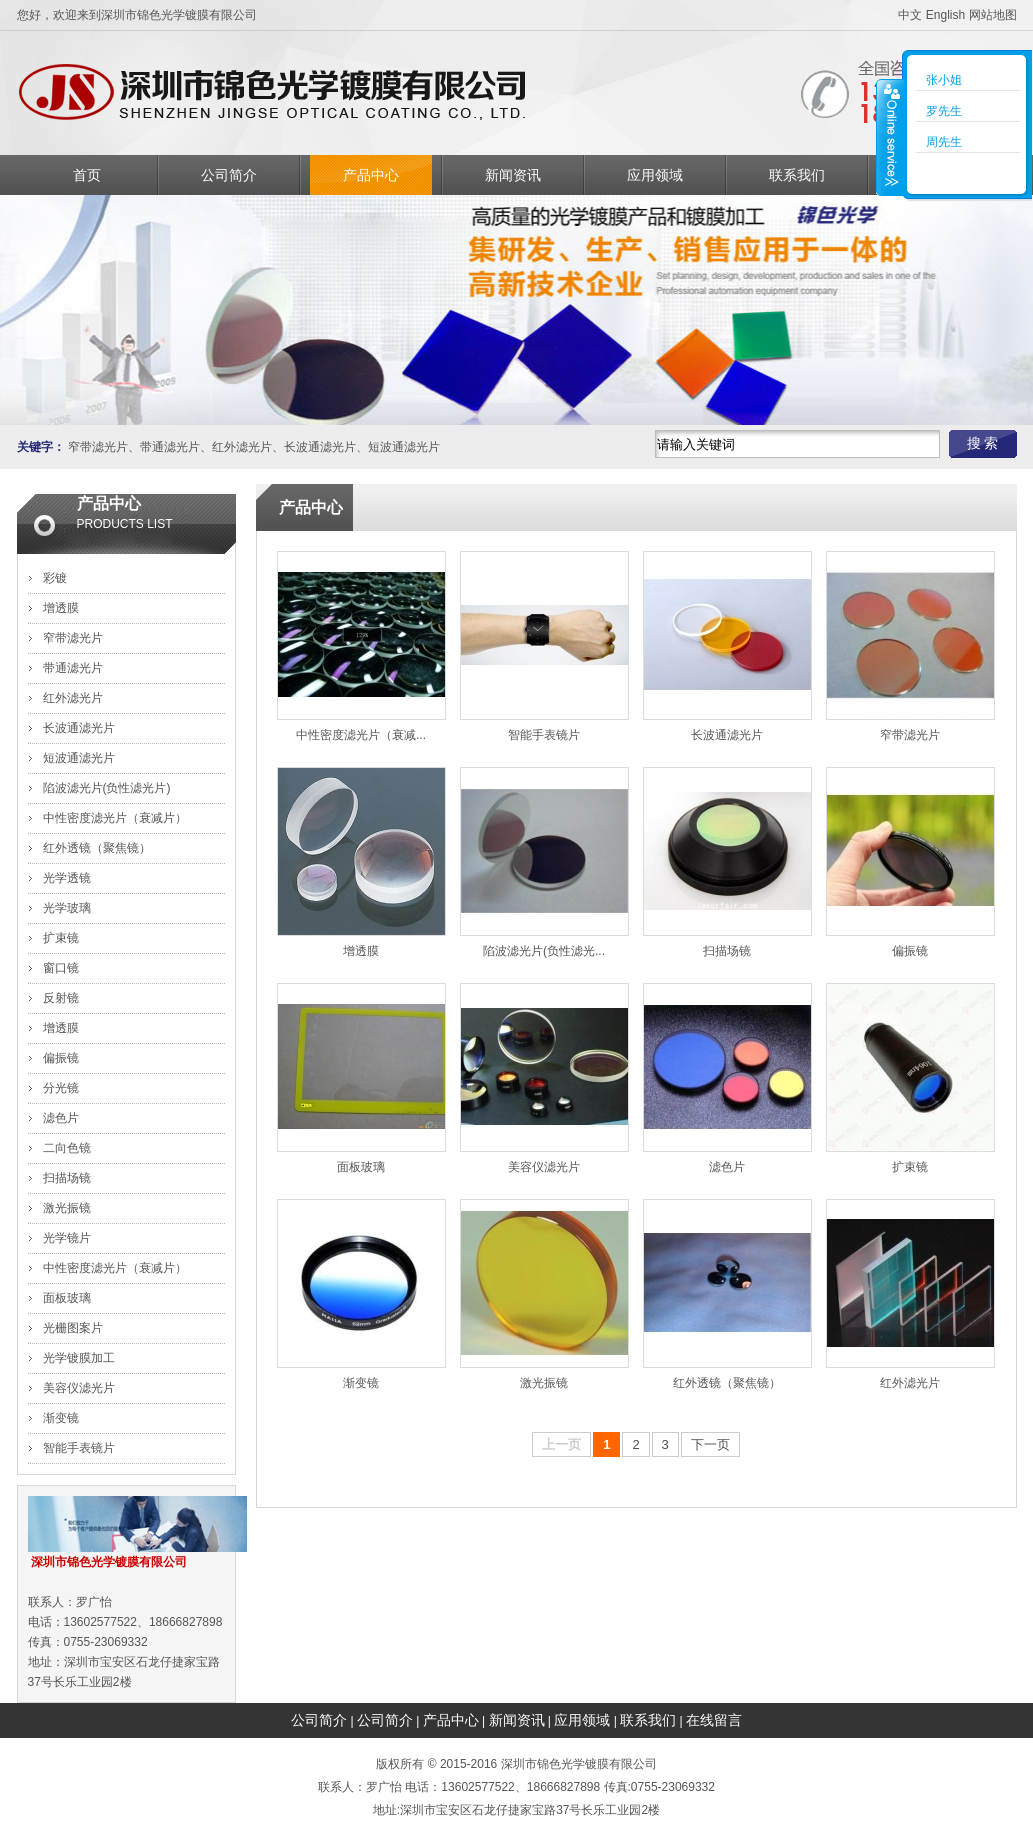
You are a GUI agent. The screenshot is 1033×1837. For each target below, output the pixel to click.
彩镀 (55, 578)
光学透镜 (67, 878)
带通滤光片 (170, 447)
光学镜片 (67, 1238)
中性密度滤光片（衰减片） (115, 818)
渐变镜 (61, 1418)
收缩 (890, 137)
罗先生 (944, 111)
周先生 (944, 142)
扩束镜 (61, 938)
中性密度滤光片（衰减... (361, 735)
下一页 (710, 1444)
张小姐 (944, 80)
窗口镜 (61, 968)
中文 (910, 15)
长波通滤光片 (320, 447)
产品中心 (371, 175)
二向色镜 (67, 1148)
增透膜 (61, 608)
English (945, 15)
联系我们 (797, 175)
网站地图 (993, 15)
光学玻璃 (67, 908)
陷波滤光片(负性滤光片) (107, 788)
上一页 (561, 1444)
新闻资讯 (513, 175)
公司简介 (229, 175)
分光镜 (61, 1088)
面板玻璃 (67, 1298)
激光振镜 (67, 1208)
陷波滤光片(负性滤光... (544, 951)
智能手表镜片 (79, 1448)
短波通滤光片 (404, 447)
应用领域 (655, 175)
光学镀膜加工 (79, 1358)
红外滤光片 (242, 447)
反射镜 (61, 998)
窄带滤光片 (98, 447)
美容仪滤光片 (79, 1388)
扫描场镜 (67, 1178)
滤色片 (61, 1118)
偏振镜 (61, 1058)
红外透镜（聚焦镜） (97, 848)
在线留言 (714, 1720)
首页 (87, 175)
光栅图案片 (73, 1328)
